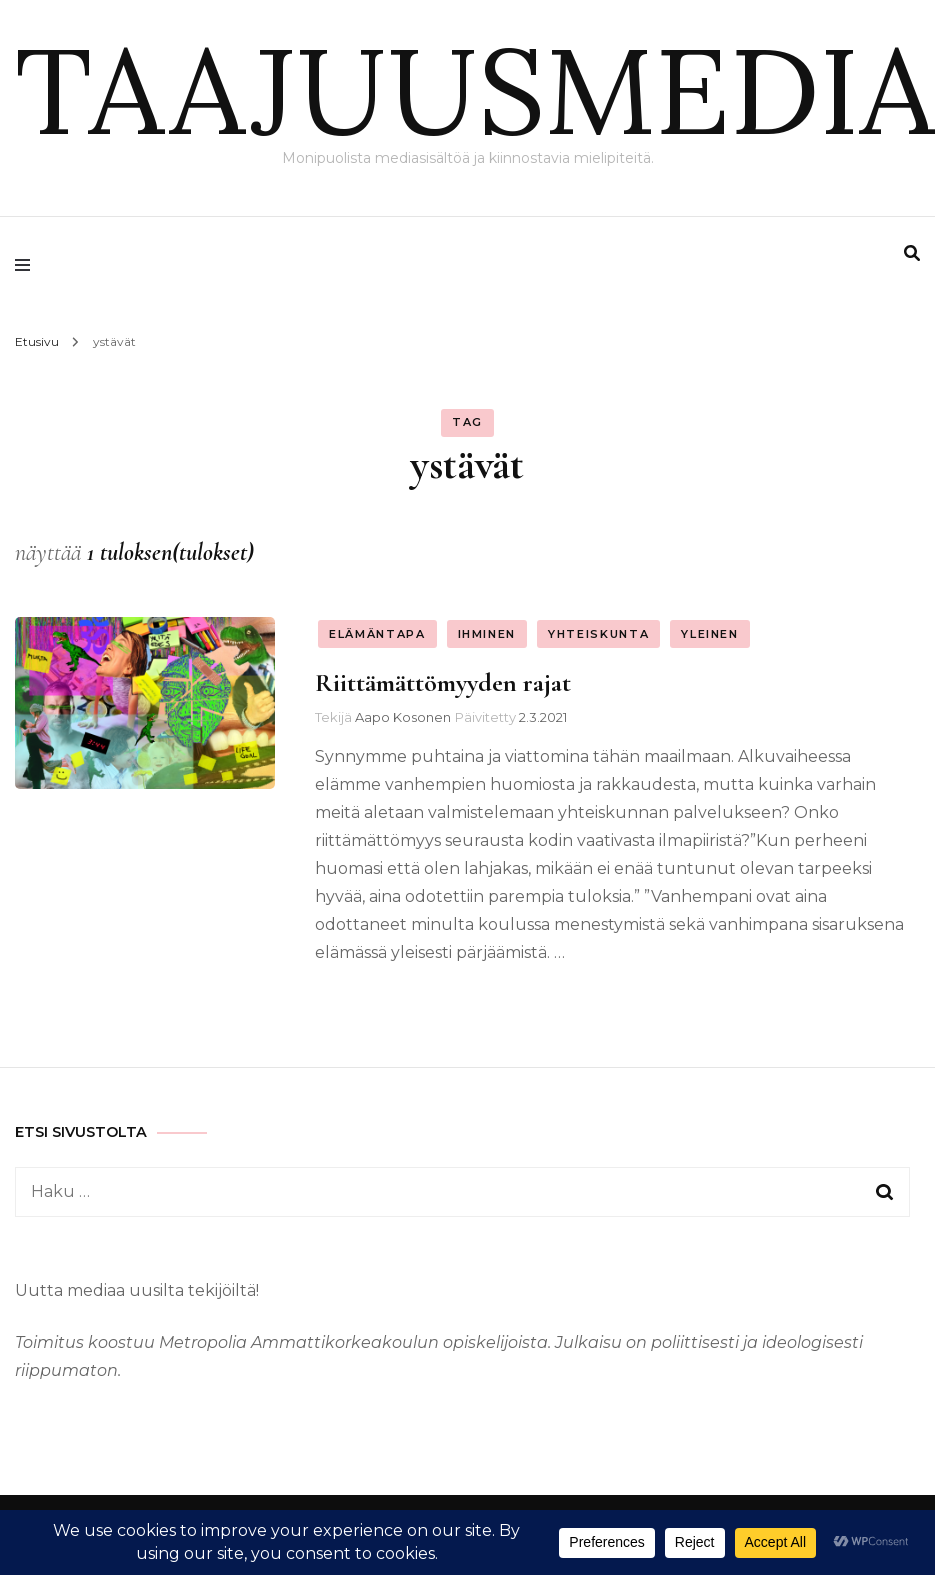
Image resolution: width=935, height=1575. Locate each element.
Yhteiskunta (598, 634)
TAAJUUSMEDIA (475, 90)
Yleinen (710, 634)
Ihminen (487, 634)
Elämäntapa (377, 634)
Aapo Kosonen (403, 717)
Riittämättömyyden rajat (443, 682)
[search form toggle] (912, 253)
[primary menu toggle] (27, 265)
